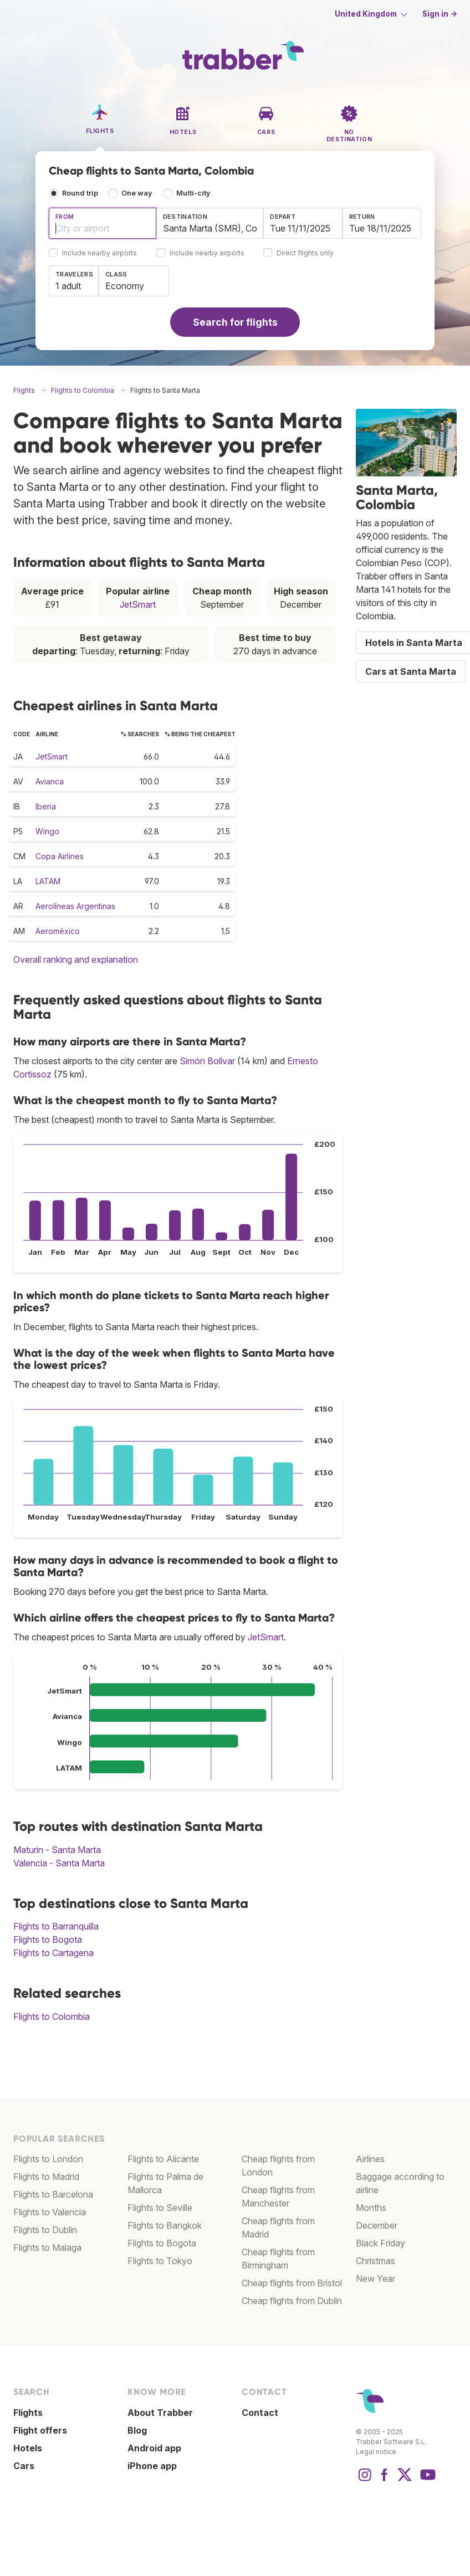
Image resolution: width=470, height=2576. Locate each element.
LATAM (47, 881)
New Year (375, 2278)
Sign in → (439, 13)
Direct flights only (305, 253)
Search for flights (235, 322)
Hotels (27, 2448)
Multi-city (193, 193)
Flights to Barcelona (53, 2194)
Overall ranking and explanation (75, 959)
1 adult (68, 285)
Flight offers (40, 2430)
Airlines (370, 2158)
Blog (137, 2430)
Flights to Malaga (47, 2247)
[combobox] (102, 223)
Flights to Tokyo (159, 2260)
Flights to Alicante (163, 2158)
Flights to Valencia (49, 2212)
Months (371, 2207)
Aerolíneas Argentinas (75, 906)
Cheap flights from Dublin (292, 2300)
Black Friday (380, 2243)
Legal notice (376, 2451)
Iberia (45, 806)
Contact (260, 2412)
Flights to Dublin (45, 2229)
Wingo (47, 831)
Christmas (375, 2260)
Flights (28, 2412)
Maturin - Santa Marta (57, 1849)
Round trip (80, 193)
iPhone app (152, 2465)
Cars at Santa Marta (410, 671)
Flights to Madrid (46, 2176)
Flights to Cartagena (53, 1952)
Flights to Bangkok (164, 2225)
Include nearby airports (99, 253)
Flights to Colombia (51, 2016)
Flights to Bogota (47, 1939)
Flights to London (48, 2158)
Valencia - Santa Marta (59, 1863)
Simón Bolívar (207, 1060)
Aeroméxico (57, 931)
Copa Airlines (59, 856)
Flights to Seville (159, 2207)
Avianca (49, 781)
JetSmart (138, 604)
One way (136, 193)
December (376, 2225)
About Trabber (160, 2412)
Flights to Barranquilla (56, 1926)
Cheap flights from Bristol (292, 2282)
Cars (23, 2465)
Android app (154, 2448)
